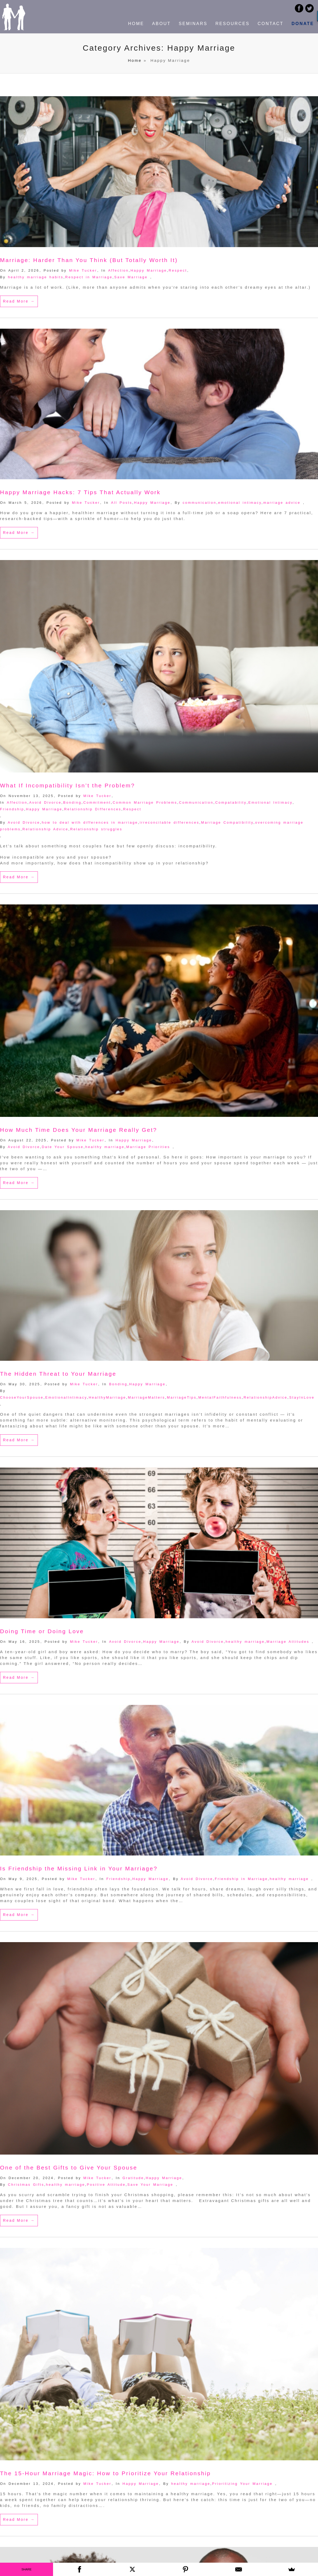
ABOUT (161, 23)
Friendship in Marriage (241, 1879)
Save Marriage (131, 277)
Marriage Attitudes (288, 1642)
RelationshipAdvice (266, 1397)
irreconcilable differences (169, 822)
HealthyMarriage (107, 1397)
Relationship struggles (96, 829)
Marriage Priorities (148, 1147)
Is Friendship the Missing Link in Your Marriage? (79, 1868)
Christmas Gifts (26, 2185)
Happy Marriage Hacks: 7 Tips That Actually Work (80, 492)
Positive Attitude (106, 2185)
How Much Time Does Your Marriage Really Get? (78, 1130)
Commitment (97, 802)
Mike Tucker (83, 270)
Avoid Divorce (45, 802)
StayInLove (302, 1397)
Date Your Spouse (63, 1147)
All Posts (121, 503)
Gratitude (133, 2178)
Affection (118, 270)
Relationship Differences (92, 809)
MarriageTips (181, 1397)
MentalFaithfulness (220, 1397)
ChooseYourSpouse (21, 1397)
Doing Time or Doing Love (42, 1631)
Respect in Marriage (88, 277)
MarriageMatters (146, 1397)
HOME (136, 23)
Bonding (72, 802)
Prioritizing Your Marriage (242, 2484)
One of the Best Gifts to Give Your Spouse (68, 2167)
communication (199, 503)
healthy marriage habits (35, 277)
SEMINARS (193, 23)
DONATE (303, 23)
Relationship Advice (45, 829)
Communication (196, 802)
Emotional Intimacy (270, 802)
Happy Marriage (149, 270)
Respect (178, 270)
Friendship (12, 809)
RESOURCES (232, 23)
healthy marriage (104, 1147)
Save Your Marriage (150, 2185)
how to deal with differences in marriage (90, 822)
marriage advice (282, 503)
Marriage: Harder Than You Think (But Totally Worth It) (89, 260)
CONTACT (270, 23)
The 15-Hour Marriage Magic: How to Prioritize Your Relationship (105, 2473)
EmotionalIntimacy (66, 1397)
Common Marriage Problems (145, 802)
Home (135, 60)
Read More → (19, 301)
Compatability (231, 802)
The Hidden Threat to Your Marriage (58, 1374)
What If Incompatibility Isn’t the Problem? (67, 785)
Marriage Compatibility (227, 822)
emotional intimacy (239, 503)
